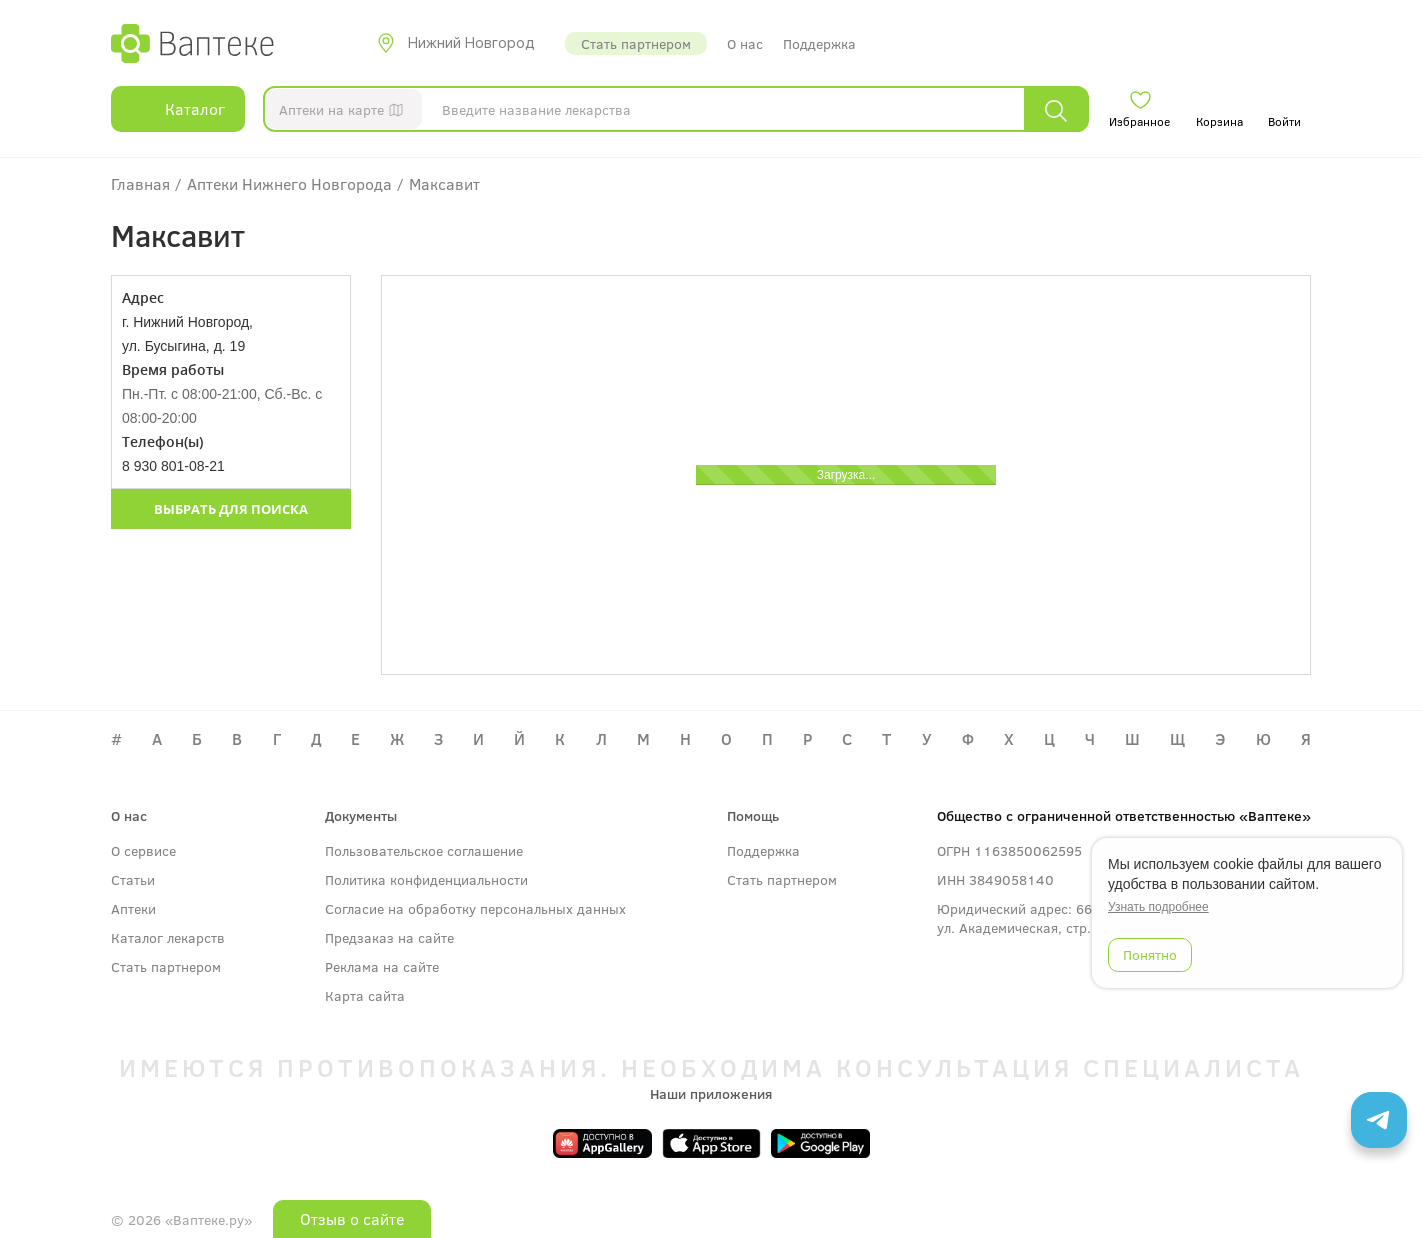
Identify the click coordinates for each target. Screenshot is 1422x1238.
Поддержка (819, 43)
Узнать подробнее (1158, 907)
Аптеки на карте (345, 113)
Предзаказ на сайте (389, 937)
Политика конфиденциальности (426, 879)
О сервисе (143, 850)
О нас (745, 43)
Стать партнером (636, 43)
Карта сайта (365, 995)
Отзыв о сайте (352, 1218)
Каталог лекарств (168, 937)
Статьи (133, 879)
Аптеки (133, 908)
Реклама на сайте (382, 966)
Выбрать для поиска (231, 509)
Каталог (178, 109)
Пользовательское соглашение (424, 850)
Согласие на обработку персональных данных (475, 908)
